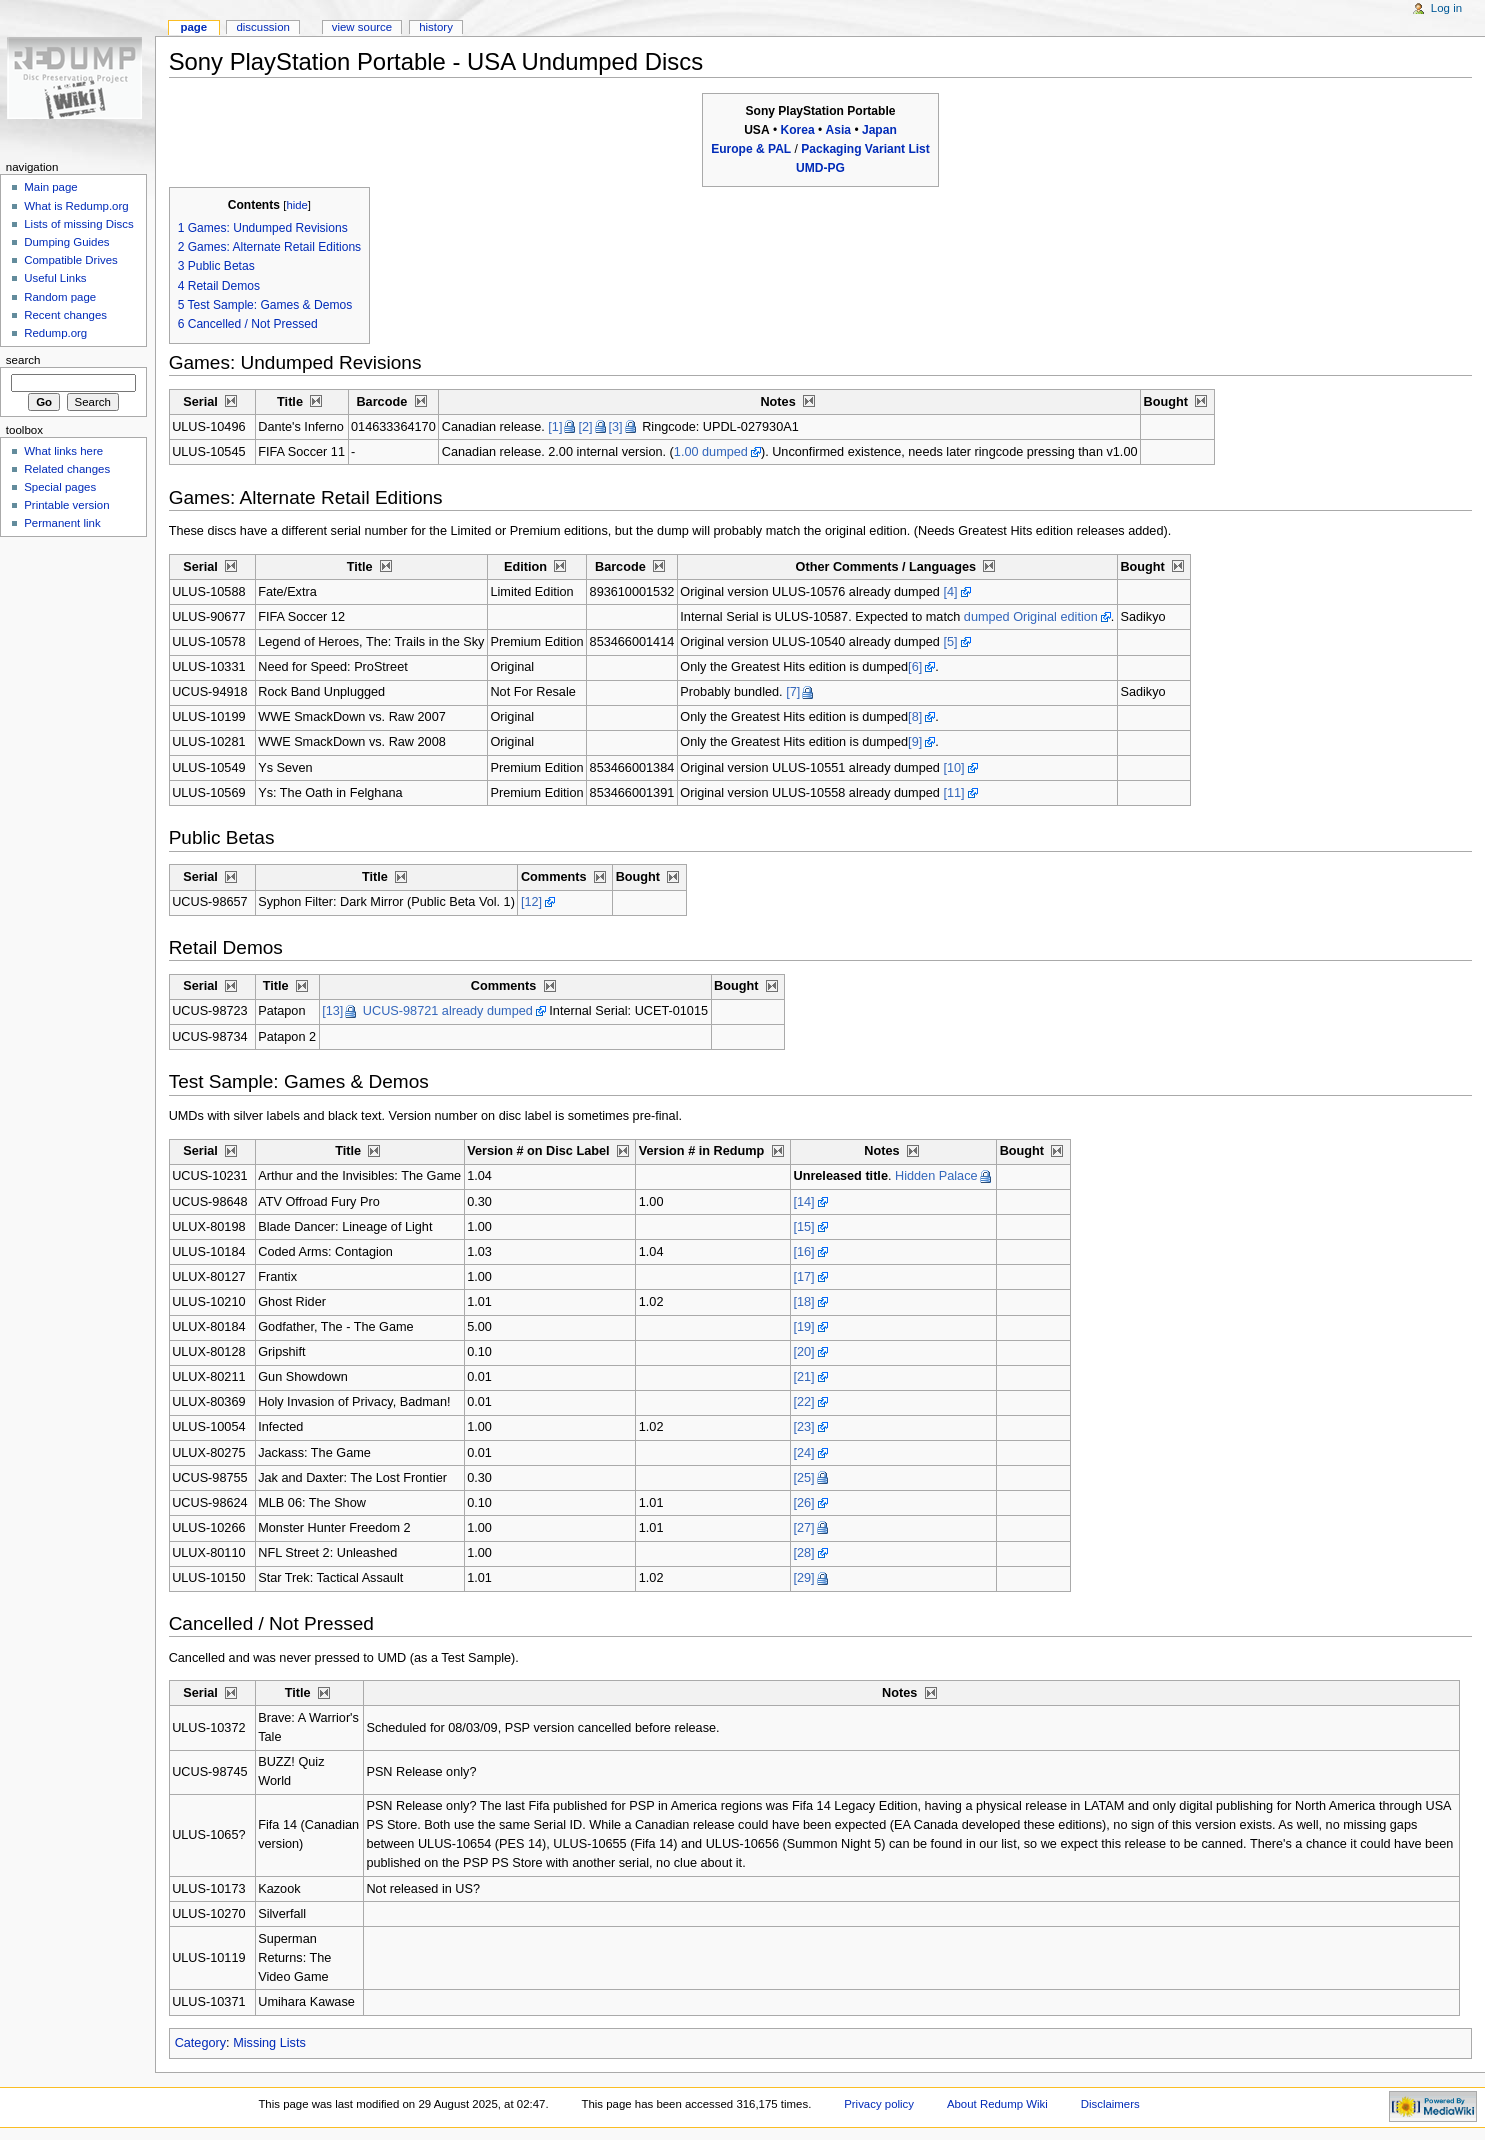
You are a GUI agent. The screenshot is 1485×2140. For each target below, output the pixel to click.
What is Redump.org (76, 206)
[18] (803, 1302)
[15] (803, 1227)
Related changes (67, 469)
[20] (803, 1352)
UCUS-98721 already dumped (448, 1011)
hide (296, 205)
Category (200, 2043)
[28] (803, 1553)
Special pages (60, 487)
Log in (1446, 8)
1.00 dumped (711, 452)
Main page (51, 187)
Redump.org (55, 333)
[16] (803, 1252)
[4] (950, 592)
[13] (332, 1011)
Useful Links (55, 278)
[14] (803, 1202)
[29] (803, 1578)
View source (362, 27)
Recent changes (65, 315)
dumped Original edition (1031, 617)
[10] (953, 768)
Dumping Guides (66, 242)
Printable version (66, 505)
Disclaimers (1110, 2104)
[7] (793, 692)
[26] (803, 1503)
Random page (60, 297)
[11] (953, 793)
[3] (616, 427)
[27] (803, 1528)
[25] (803, 1478)
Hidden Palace (936, 1176)
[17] (803, 1277)
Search (23, 360)
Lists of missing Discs (78, 224)
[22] (803, 1402)
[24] (803, 1453)
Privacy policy (879, 2104)
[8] (915, 717)
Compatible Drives (71, 260)
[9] (915, 742)
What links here (63, 451)
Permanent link (62, 523)
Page (193, 27)
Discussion (262, 27)
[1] (555, 427)
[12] (531, 902)
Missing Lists (269, 2043)
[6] (915, 667)
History (436, 27)
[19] (803, 1327)
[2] (585, 427)
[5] (950, 642)
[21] (803, 1377)
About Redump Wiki (997, 2104)
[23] (803, 1427)
